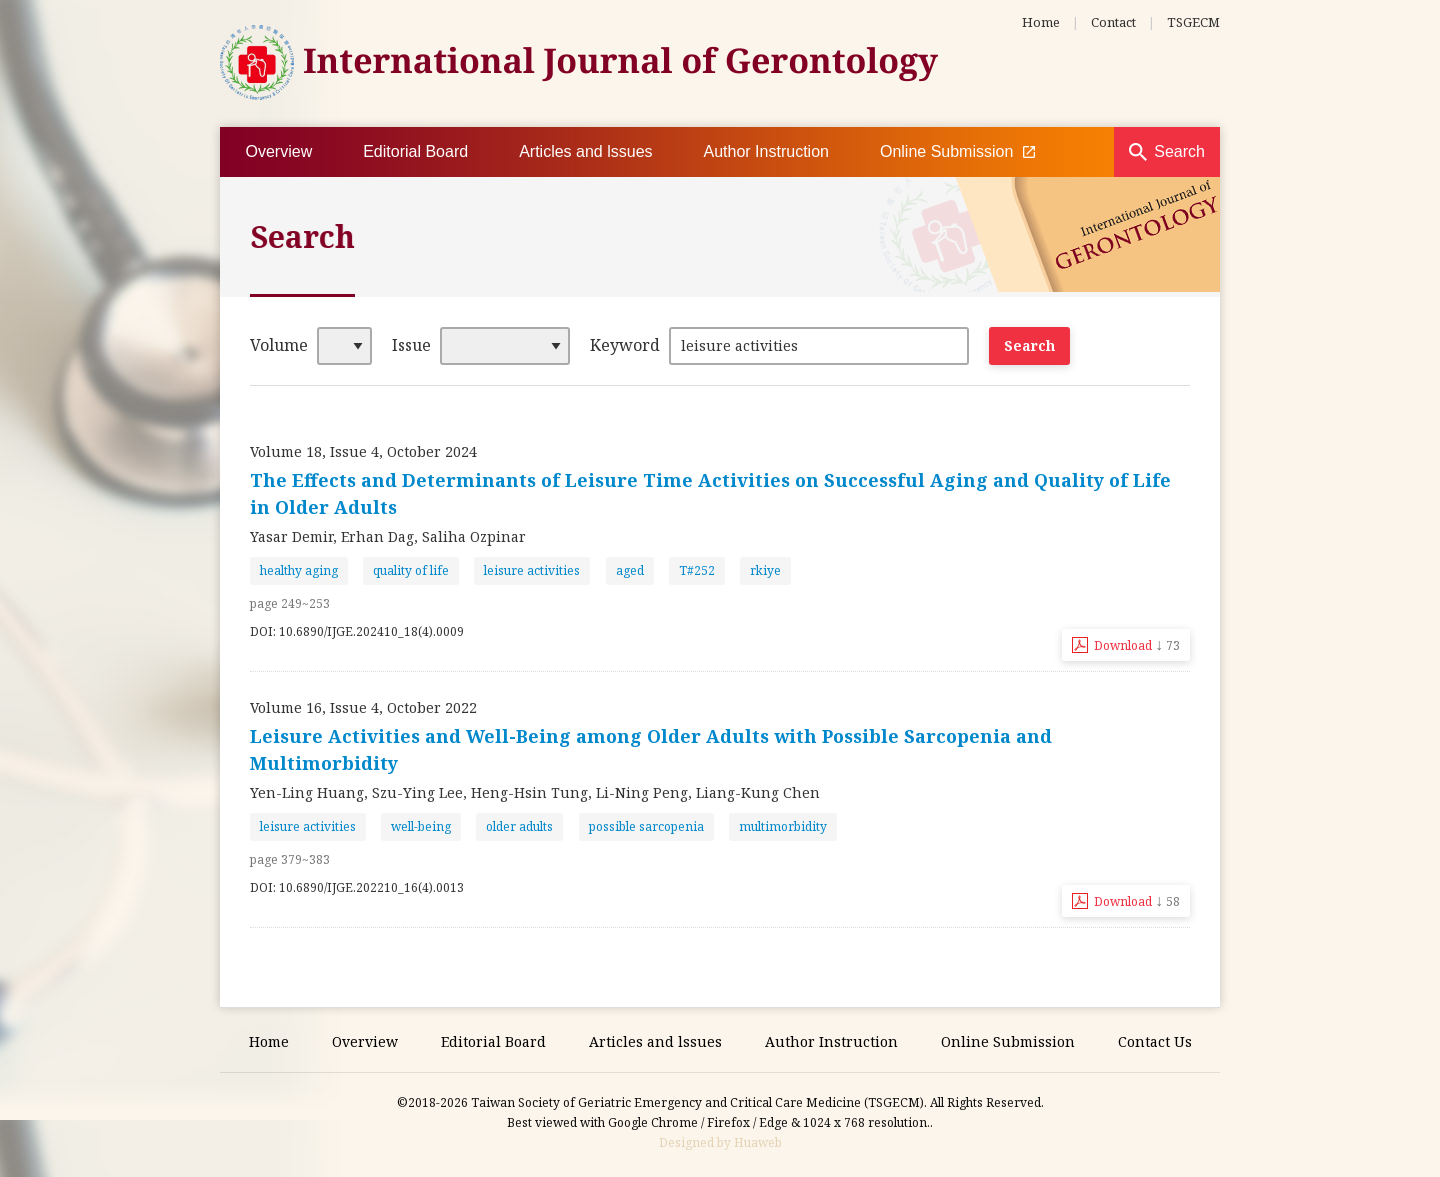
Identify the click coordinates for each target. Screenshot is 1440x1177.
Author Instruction (766, 151)
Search (1179, 151)
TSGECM (1193, 22)
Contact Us (1155, 1041)
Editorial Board (415, 151)
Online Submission (957, 152)
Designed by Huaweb (720, 1142)
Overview (279, 151)
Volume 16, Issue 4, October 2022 (363, 707)
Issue (411, 345)
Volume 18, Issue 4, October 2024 (363, 451)
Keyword (625, 345)
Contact (1113, 22)
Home (1041, 22)
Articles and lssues (585, 151)
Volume (279, 345)
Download (1137, 644)
